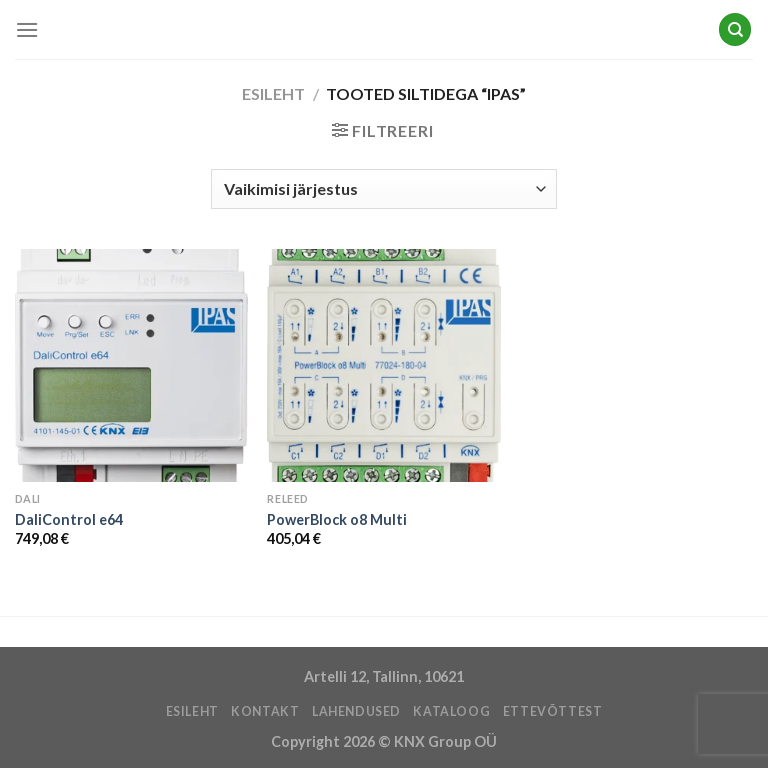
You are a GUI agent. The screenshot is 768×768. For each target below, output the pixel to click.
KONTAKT (265, 711)
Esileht (273, 93)
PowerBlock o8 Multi (337, 519)
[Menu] (27, 29)
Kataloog (451, 711)
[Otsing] (735, 29)
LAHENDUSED (356, 711)
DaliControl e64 (69, 519)
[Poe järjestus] (384, 189)
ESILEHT (192, 711)
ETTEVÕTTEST (553, 711)
